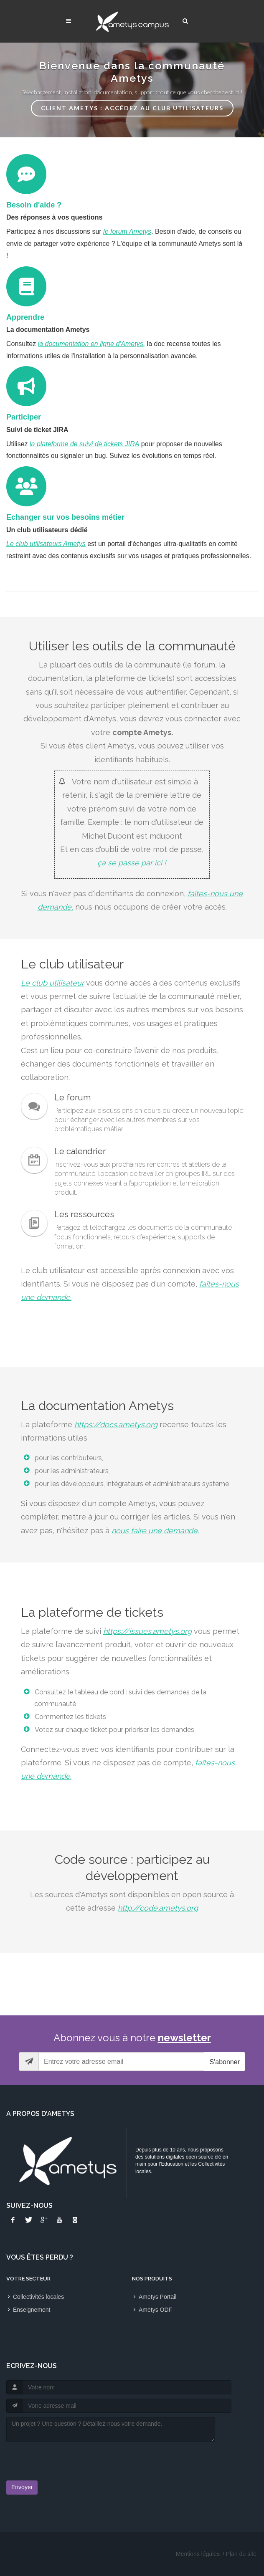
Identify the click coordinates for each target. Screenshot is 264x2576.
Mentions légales (198, 2554)
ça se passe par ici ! (131, 862)
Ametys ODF (155, 2309)
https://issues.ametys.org (147, 1631)
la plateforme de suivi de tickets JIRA (84, 443)
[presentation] (55, 2458)
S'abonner (225, 2061)
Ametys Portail (157, 2296)
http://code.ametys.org (158, 1908)
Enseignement (32, 2309)
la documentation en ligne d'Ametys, (91, 343)
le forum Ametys (127, 231)
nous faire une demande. (155, 1530)
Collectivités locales (38, 2296)
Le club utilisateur (52, 982)
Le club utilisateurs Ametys (46, 543)
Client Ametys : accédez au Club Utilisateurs (132, 107)
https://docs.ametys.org (115, 1424)
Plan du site (241, 2554)
